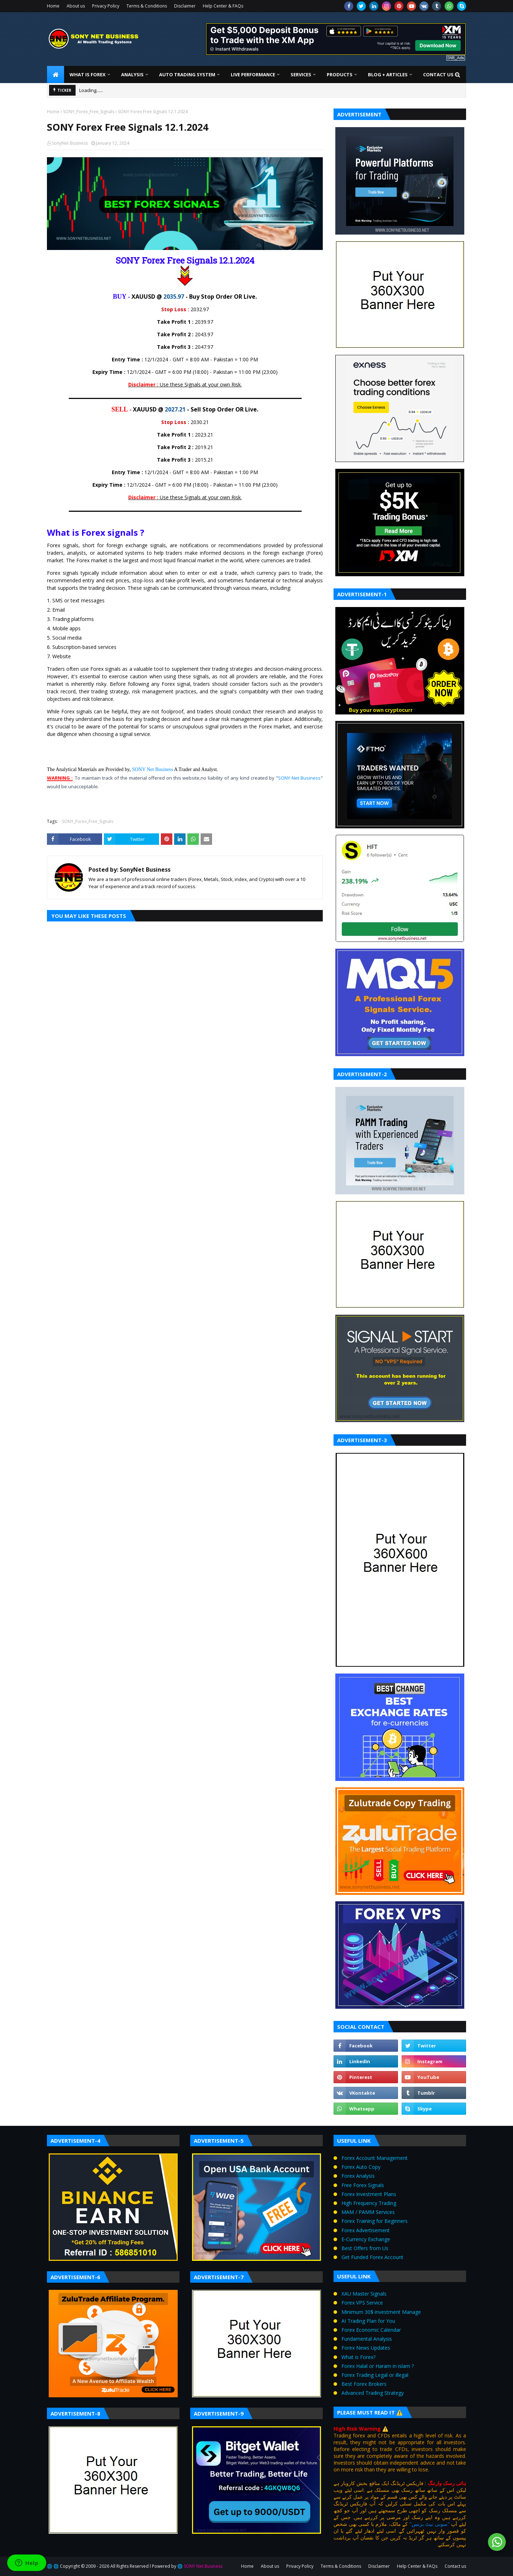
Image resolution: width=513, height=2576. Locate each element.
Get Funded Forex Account (372, 2257)
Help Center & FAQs (223, 6)
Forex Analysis (358, 2175)
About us (76, 6)
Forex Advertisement (365, 2230)
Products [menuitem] (340, 74)
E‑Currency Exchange (365, 2239)
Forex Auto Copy (360, 2166)
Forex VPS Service (362, 2302)
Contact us (455, 2566)
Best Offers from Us (364, 2248)
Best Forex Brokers (364, 2383)
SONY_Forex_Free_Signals (88, 112)
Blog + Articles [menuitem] (388, 74)
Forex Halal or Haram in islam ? (377, 2366)
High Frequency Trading (368, 2203)
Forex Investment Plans (368, 2194)
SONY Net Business (152, 769)
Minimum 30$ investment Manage (381, 2311)
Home (53, 6)
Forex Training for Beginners (374, 2221)
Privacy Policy (105, 6)
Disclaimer (185, 6)
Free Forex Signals (362, 2185)
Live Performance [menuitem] (253, 74)
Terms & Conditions (146, 6)
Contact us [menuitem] (438, 74)
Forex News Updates (365, 2347)
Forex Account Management (374, 2157)
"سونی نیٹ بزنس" (429, 2523)
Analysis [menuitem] (132, 74)
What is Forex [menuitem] (87, 74)
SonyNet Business (70, 143)
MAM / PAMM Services (368, 2212)
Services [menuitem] (301, 74)
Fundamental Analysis (366, 2338)
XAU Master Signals (364, 2293)
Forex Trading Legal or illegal (374, 2375)
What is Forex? (358, 2357)
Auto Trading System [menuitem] (187, 74)
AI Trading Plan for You (368, 2320)
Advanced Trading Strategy (372, 2392)
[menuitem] (55, 74)
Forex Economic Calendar (371, 2329)
